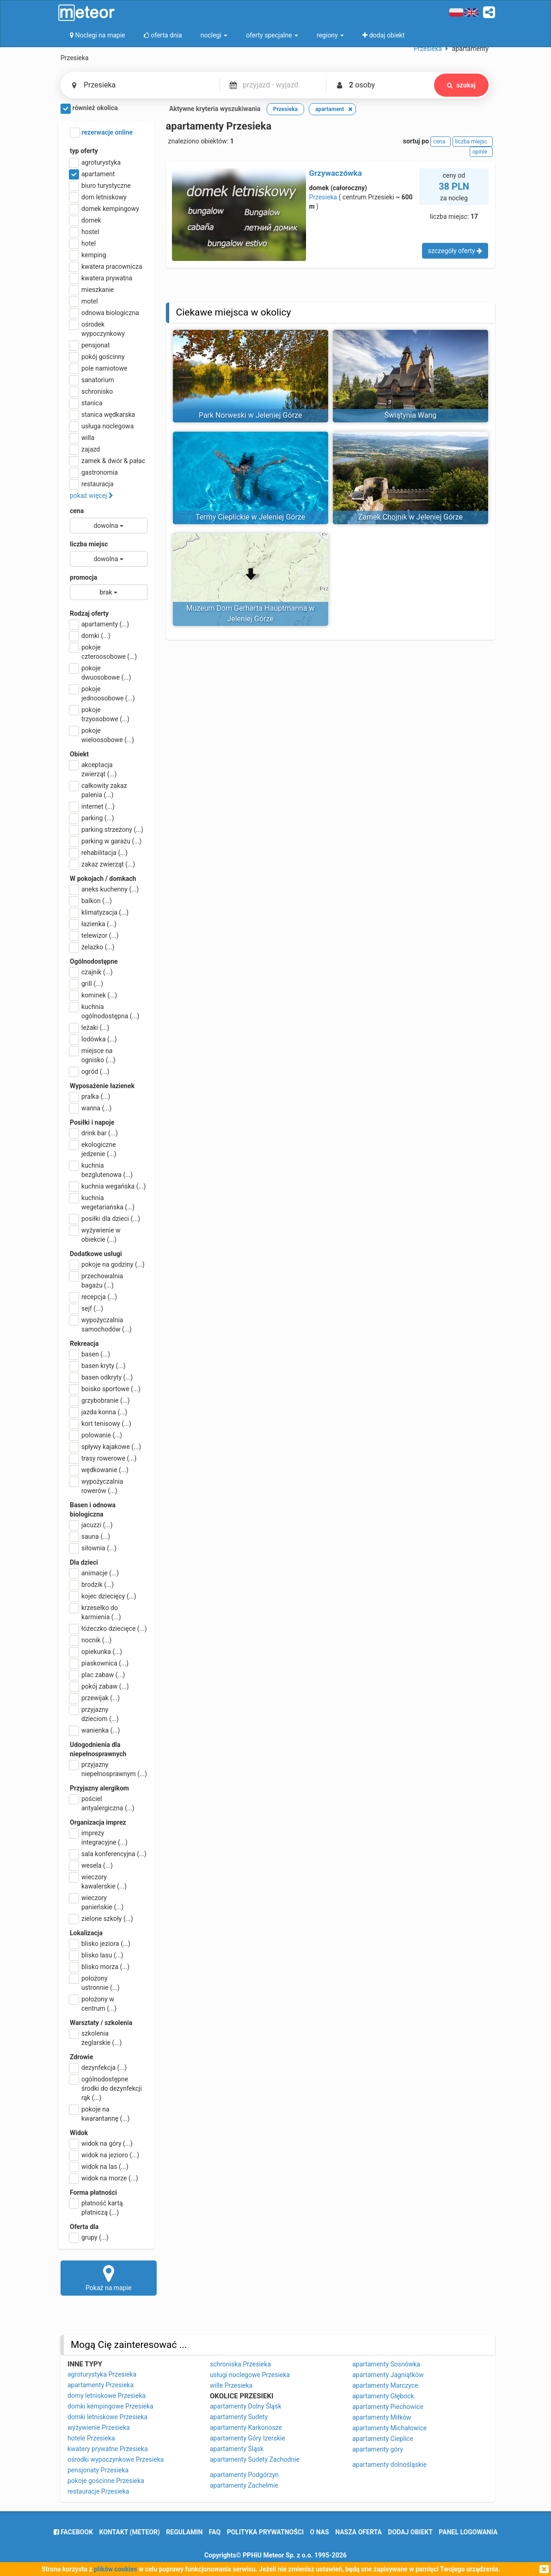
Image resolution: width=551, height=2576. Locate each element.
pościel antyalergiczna (102, 1803)
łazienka (93, 924)
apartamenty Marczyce (385, 2385)
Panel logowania (468, 2532)
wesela (91, 1865)
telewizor (94, 935)
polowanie (96, 1435)
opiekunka (96, 1651)
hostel (84, 231)
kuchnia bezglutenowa (101, 1169)
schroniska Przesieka (240, 2364)
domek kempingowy (104, 208)
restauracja (92, 484)
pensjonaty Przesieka (98, 2470)
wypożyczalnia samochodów (101, 1324)
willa (82, 437)
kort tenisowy (100, 1423)
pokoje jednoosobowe (102, 693)
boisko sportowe (105, 1388)
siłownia (93, 1548)
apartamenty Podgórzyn (244, 2474)
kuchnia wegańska (108, 1186)
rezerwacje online (101, 133)
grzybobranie (100, 1400)
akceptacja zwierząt (93, 769)
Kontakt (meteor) (129, 2532)
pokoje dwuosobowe (100, 672)
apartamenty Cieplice (382, 2438)
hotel (83, 243)
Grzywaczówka (335, 173)
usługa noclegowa (102, 426)
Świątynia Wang (410, 415)
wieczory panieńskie (96, 1902)
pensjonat (90, 345)
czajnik (91, 972)
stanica (86, 403)
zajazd (85, 449)
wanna (90, 1108)
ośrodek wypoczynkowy (97, 328)
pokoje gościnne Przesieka (105, 2480)
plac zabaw (97, 1674)
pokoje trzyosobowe (99, 714)
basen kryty (97, 1365)
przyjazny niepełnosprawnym (108, 1768)
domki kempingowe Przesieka (110, 2406)
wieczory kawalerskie (98, 1881)
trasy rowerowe (103, 1458)
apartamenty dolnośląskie (389, 2464)
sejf (86, 1308)
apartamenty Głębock (383, 2396)
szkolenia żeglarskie (96, 2037)
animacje (94, 1573)
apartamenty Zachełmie (244, 2485)
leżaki (89, 1027)
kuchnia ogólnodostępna (105, 1011)
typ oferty (84, 151)
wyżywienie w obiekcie (95, 1234)
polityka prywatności (265, 2532)
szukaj (461, 85)
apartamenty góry (377, 2449)
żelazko (92, 947)
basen (90, 1354)
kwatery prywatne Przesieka (107, 2448)
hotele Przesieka (91, 2438)
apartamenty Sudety (239, 2417)
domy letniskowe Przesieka (106, 2395)
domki (90, 635)
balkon (91, 900)
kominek (93, 995)
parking (92, 818)
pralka (90, 1096)
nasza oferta (358, 2532)
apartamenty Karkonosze (246, 2427)
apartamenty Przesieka (100, 2385)
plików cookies (115, 2569)
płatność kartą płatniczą (96, 2207)
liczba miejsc (89, 544)
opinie (481, 152)
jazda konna (98, 1412)
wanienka (95, 1730)
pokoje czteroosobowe (103, 651)
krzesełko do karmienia (95, 1612)
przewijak (95, 1698)
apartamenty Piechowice (387, 2406)
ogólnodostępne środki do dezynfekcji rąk (106, 2087)
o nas (319, 2532)
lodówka (93, 1039)
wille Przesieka (231, 2385)
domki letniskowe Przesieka (107, 2417)
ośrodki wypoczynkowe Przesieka (115, 2459)
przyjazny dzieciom (94, 1713)
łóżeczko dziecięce (108, 1628)
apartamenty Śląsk (236, 2448)
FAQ (214, 2532)
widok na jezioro (104, 2155)
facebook (73, 2532)
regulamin (184, 2532)
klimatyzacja (99, 912)
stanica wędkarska (102, 414)
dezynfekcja (98, 2067)
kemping (88, 255)
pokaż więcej (91, 495)
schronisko (91, 391)
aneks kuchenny (104, 889)
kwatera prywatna (101, 278)
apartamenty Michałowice (389, 2428)
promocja (83, 577)
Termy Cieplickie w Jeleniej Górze (250, 517)
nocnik (91, 1640)
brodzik (92, 1584)
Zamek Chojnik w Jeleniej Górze (410, 517)
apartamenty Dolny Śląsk (246, 2406)
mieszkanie (92, 289)
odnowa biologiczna (104, 312)
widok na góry (101, 2143)
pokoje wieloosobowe (102, 734)
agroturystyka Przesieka (101, 2374)
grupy (89, 2237)
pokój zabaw (99, 1686)
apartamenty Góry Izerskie (247, 2438)
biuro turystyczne (100, 185)
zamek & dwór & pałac (107, 460)
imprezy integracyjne (99, 1837)
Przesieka (323, 197)
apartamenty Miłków (381, 2417)
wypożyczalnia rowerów (96, 1485)
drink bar (94, 1133)
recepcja (93, 1296)
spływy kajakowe (105, 1446)
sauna (90, 1536)
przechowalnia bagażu (96, 1280)
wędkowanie (99, 1469)
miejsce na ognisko (93, 1055)
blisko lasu (96, 1955)
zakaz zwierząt (102, 864)
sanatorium (92, 379)
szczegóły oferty (455, 250)
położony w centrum (93, 2003)
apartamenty (99, 624)
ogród (90, 1071)
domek (85, 220)
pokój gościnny (97, 356)
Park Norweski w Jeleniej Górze (250, 415)
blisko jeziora (100, 1943)
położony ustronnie (95, 1982)
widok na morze (104, 2178)
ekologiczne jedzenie (93, 1149)
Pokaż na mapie (109, 2277)
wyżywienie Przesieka (98, 2427)
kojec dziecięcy (103, 1596)
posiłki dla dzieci (105, 1218)
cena (77, 510)
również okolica (89, 109)
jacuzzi (91, 1525)
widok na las (99, 2166)
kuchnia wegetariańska (102, 1202)
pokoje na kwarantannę (99, 2113)
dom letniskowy (98, 197)
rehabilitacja (99, 852)
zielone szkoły (101, 1918)
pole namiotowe (99, 368)
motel (84, 301)
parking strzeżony (106, 829)
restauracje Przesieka (98, 2491)
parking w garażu (105, 841)
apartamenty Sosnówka (386, 2364)
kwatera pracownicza (106, 266)
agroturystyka (95, 162)
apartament (92, 174)
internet (92, 806)
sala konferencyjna (108, 1853)
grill (86, 983)
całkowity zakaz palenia (98, 790)
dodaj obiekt (410, 2532)
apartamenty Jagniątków (388, 2374)
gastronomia (94, 472)
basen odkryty (101, 1377)
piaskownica (99, 1663)
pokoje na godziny (107, 1264)
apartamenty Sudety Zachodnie (255, 2459)
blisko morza (99, 1966)
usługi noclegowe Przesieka (250, 2374)
